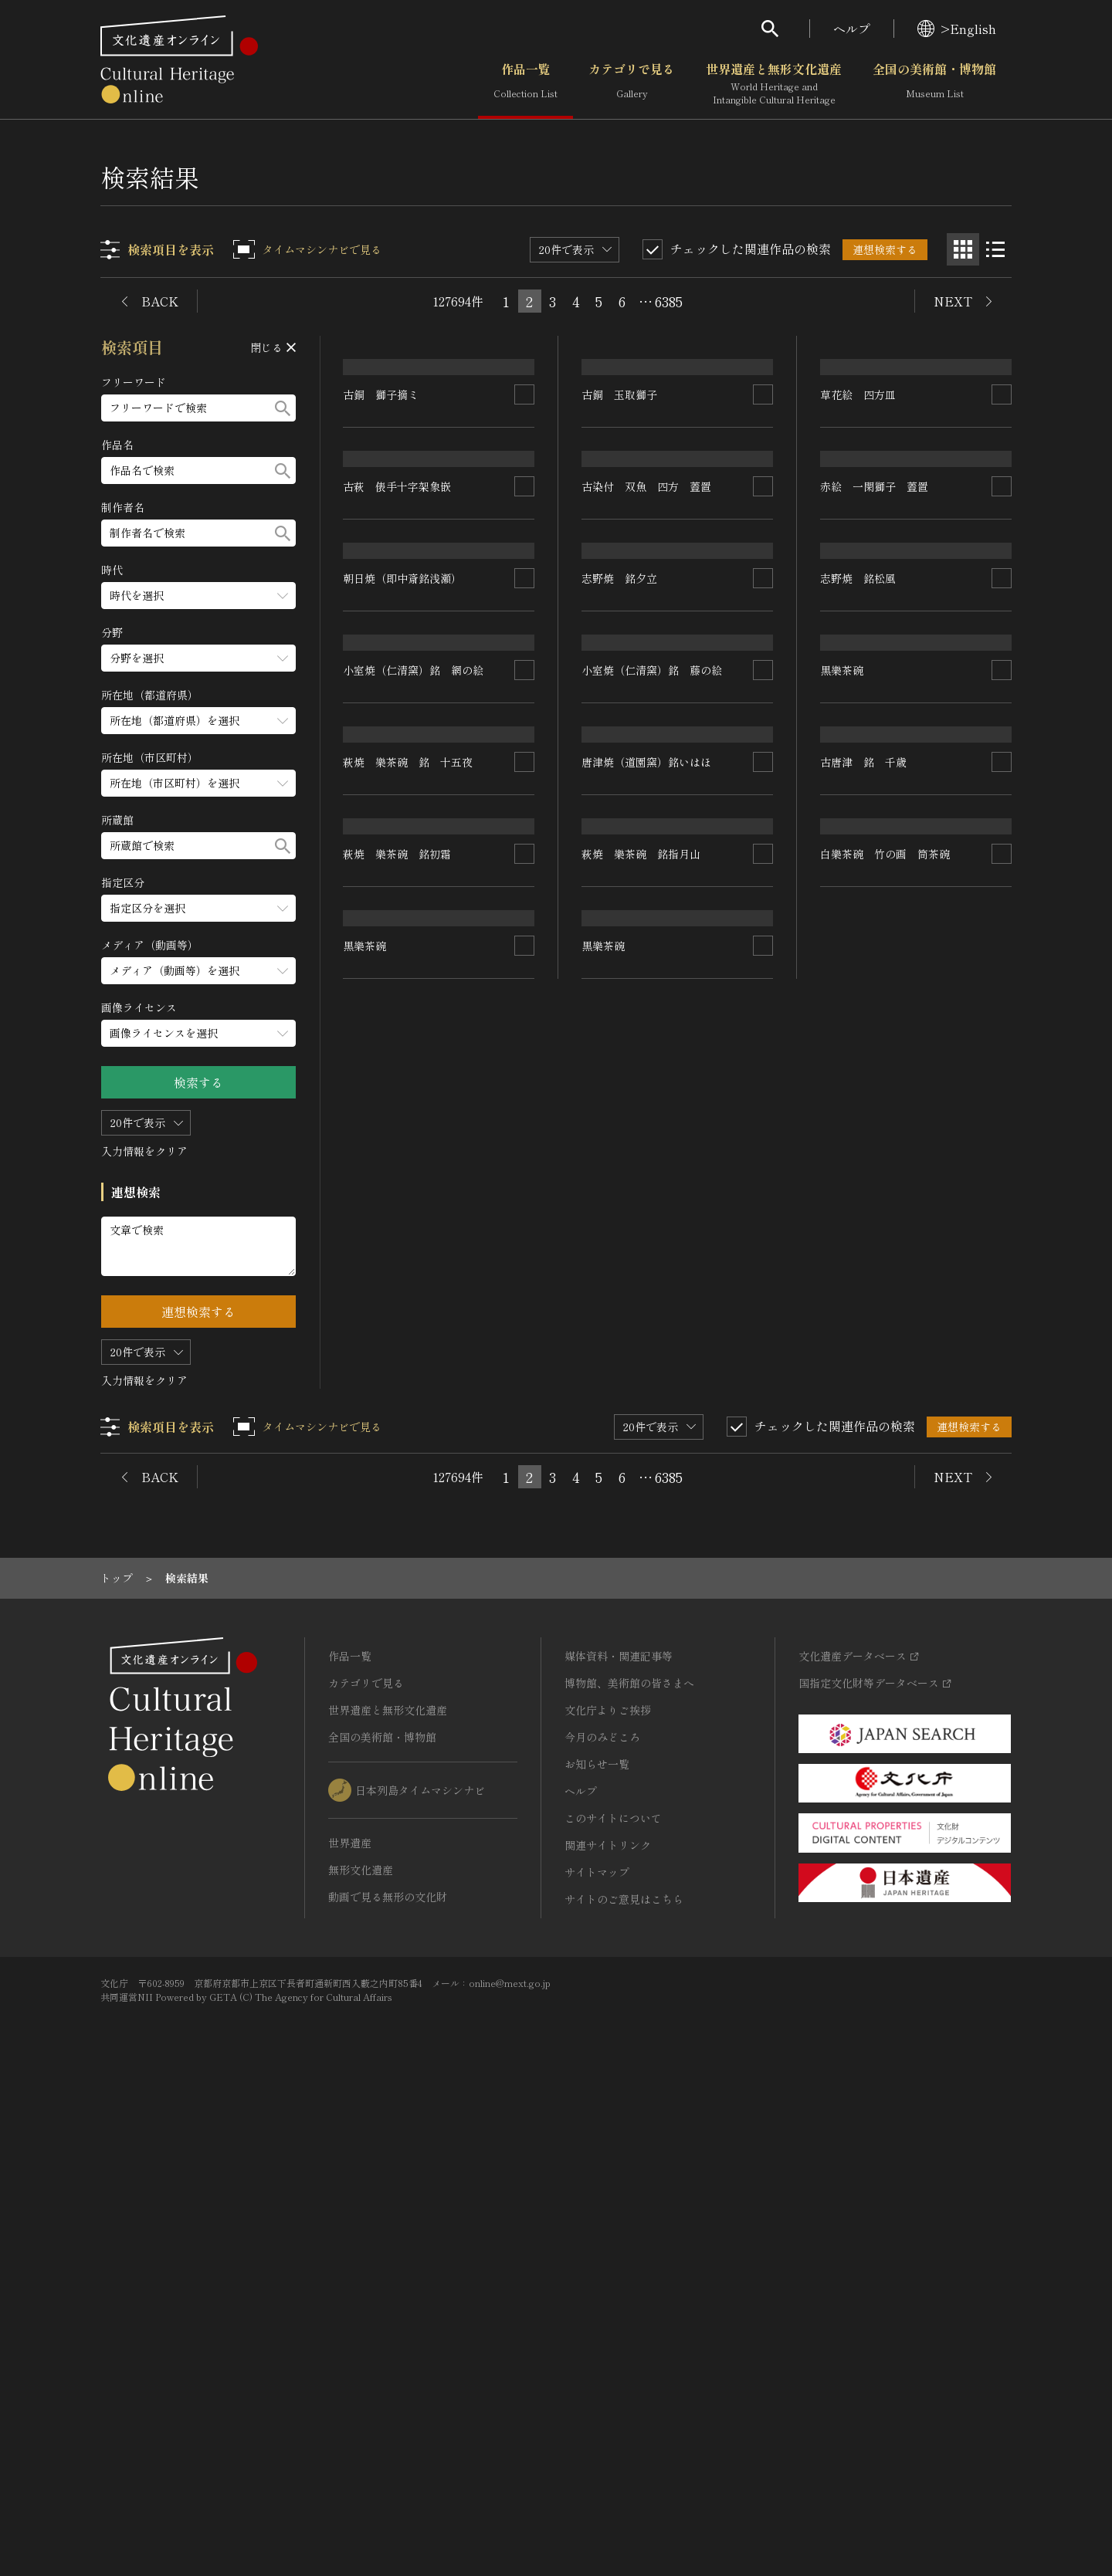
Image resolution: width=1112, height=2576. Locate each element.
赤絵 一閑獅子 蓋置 (874, 740)
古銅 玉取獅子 (620, 522)
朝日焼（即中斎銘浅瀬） (403, 959)
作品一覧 (525, 84)
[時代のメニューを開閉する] (198, 595)
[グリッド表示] (963, 249)
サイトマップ (596, 2352)
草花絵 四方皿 (858, 522)
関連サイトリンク (607, 2325)
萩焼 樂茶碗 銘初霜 (398, 1616)
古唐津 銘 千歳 (863, 1397)
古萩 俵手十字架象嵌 (398, 740)
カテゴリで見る (631, 84)
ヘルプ (851, 28)
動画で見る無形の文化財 (387, 2377)
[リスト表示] (995, 249)
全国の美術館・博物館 (934, 84)
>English (956, 28)
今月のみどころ (602, 2217)
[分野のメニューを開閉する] (198, 658)
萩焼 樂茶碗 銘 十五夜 (408, 1397)
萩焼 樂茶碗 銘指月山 (641, 1616)
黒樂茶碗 (365, 1835)
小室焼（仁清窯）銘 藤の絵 (652, 1178)
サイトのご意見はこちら (623, 2379)
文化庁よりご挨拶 (607, 2190)
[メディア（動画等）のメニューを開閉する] (198, 970)
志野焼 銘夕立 (620, 959)
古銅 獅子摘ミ (381, 522)
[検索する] (283, 407)
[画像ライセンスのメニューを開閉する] (198, 1033)
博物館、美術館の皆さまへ (629, 2163)
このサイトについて (613, 2298)
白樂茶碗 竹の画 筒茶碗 (885, 1616)
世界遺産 (349, 2323)
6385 (668, 301)
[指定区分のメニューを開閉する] (198, 908)
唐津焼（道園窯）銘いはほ (647, 1397)
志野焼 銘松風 (858, 959)
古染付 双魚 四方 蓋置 (647, 740)
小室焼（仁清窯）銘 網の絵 (414, 1178)
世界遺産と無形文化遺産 (774, 84)
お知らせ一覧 (596, 2244)
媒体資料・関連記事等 (618, 2136)
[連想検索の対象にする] (525, 522)
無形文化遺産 (360, 2350)
